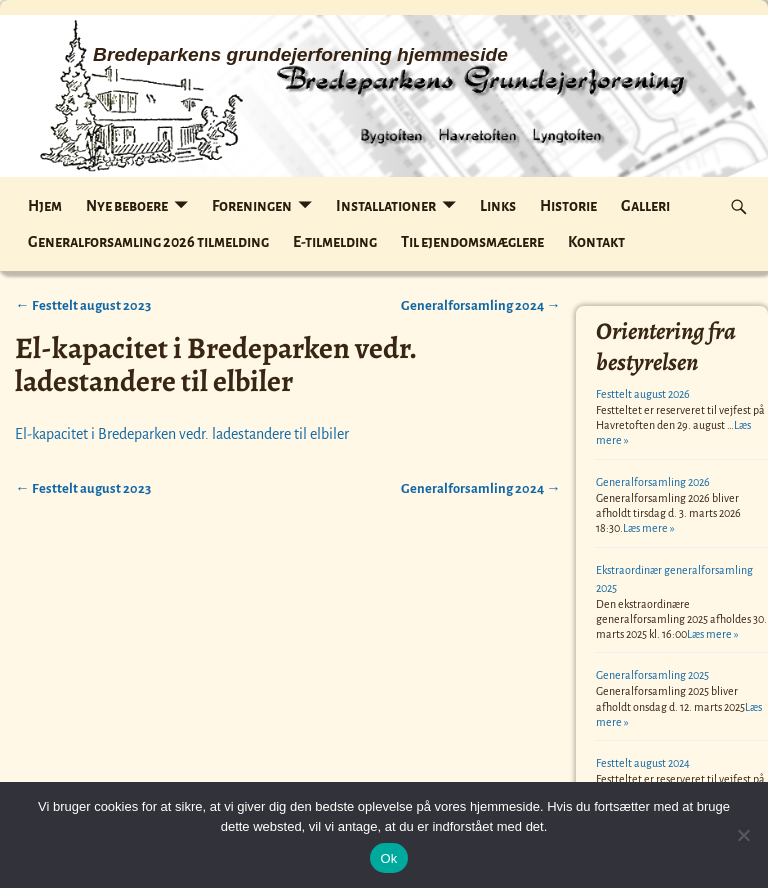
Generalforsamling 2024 (480, 305)
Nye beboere (127, 206)
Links (498, 206)
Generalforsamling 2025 (652, 675)
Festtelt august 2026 (643, 394)
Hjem (45, 206)
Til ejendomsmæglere (472, 242)
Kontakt (596, 242)
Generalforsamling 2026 (653, 482)
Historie (568, 206)
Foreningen (252, 206)
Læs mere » (649, 528)
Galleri (645, 206)
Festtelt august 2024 (643, 763)
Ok (388, 858)
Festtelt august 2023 (82, 305)
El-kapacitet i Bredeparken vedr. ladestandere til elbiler (182, 434)
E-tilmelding (335, 242)
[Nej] (743, 835)
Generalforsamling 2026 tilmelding (148, 242)
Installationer (386, 206)
